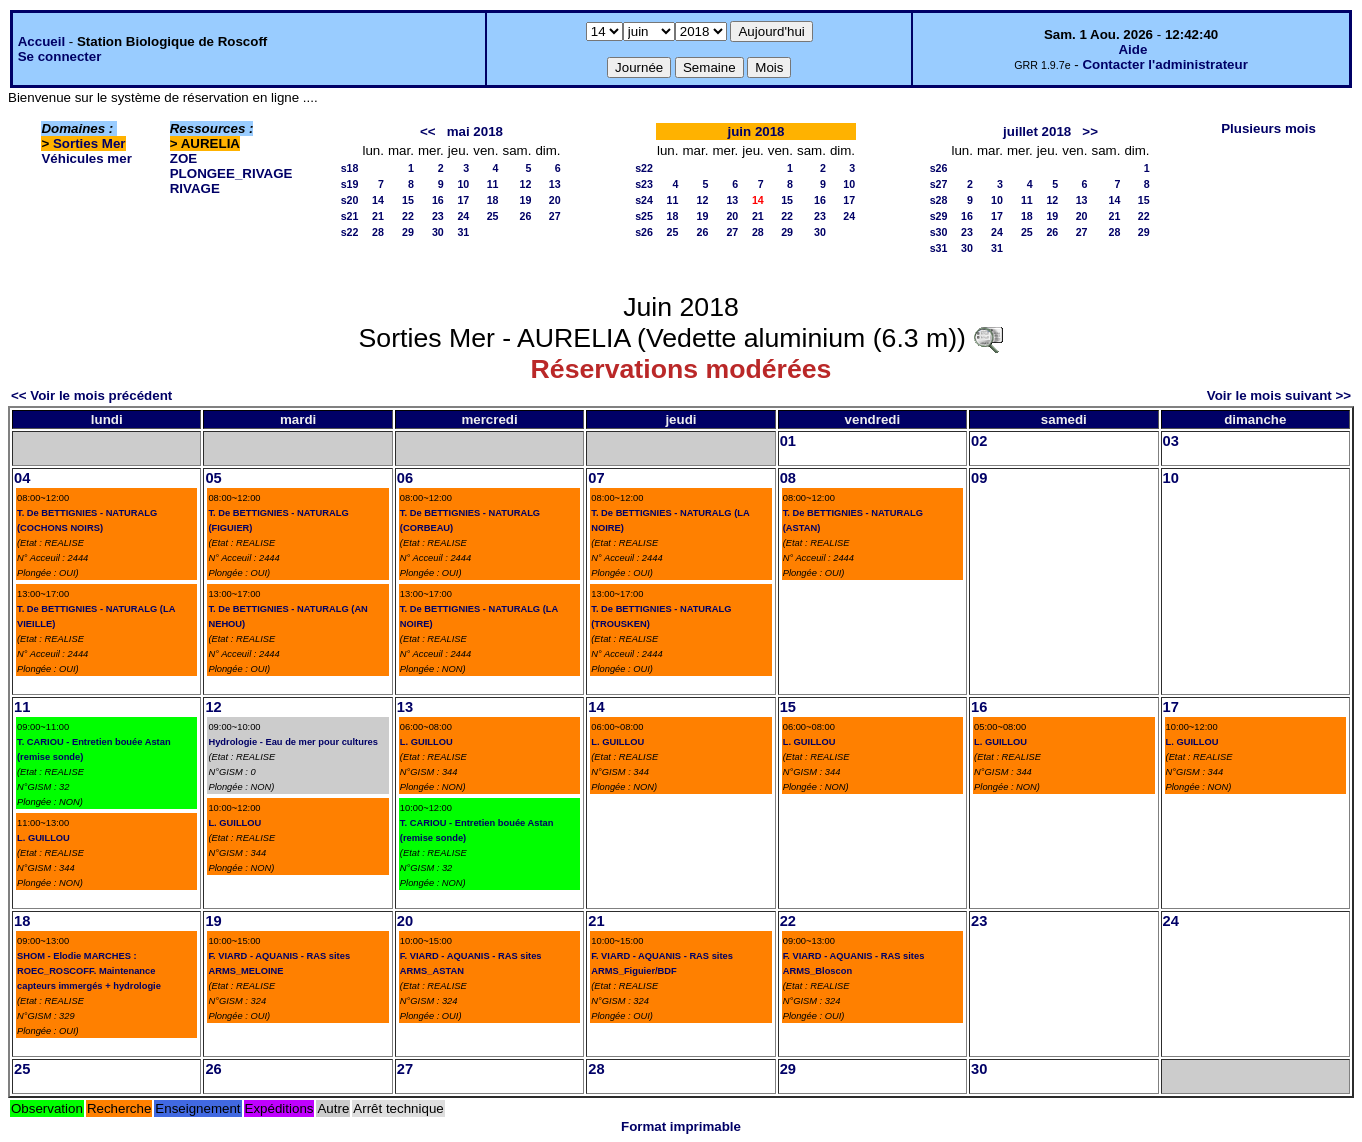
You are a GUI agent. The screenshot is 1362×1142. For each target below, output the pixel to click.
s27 (939, 184)
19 (526, 200)
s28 (939, 200)
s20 (350, 200)
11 (493, 184)
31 (463, 232)
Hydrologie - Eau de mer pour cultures (293, 742)
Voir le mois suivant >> (1279, 395)
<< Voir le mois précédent (91, 395)
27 (555, 216)
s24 (644, 200)
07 (596, 478)
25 (493, 216)
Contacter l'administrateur (1164, 64)
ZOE (183, 158)
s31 (939, 248)
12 (526, 184)
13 (555, 184)
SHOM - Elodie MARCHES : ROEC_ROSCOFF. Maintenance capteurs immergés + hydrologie (89, 971)
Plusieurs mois (1268, 128)
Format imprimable (681, 1126)
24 (463, 216)
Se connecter (60, 56)
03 (1171, 441)
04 (22, 478)
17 (463, 200)
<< (428, 131)
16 (438, 200)
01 (788, 441)
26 (526, 216)
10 (463, 184)
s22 (350, 232)
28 (378, 232)
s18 (350, 168)
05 (213, 478)
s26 (644, 232)
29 (408, 232)
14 (378, 200)
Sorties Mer (89, 143)
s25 (644, 216)
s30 (939, 232)
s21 (350, 216)
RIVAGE (195, 188)
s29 (939, 216)
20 (555, 200)
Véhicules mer (86, 158)
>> (1090, 131)
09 (979, 478)
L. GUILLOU (43, 838)
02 (979, 441)
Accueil (41, 41)
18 (493, 200)
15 (408, 200)
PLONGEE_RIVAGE (231, 173)
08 (788, 478)
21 (378, 216)
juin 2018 (755, 131)
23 (438, 216)
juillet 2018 (1037, 131)
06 (405, 478)
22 (408, 216)
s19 (350, 184)
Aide (1132, 49)
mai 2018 (475, 131)
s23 (644, 184)
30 (438, 232)
